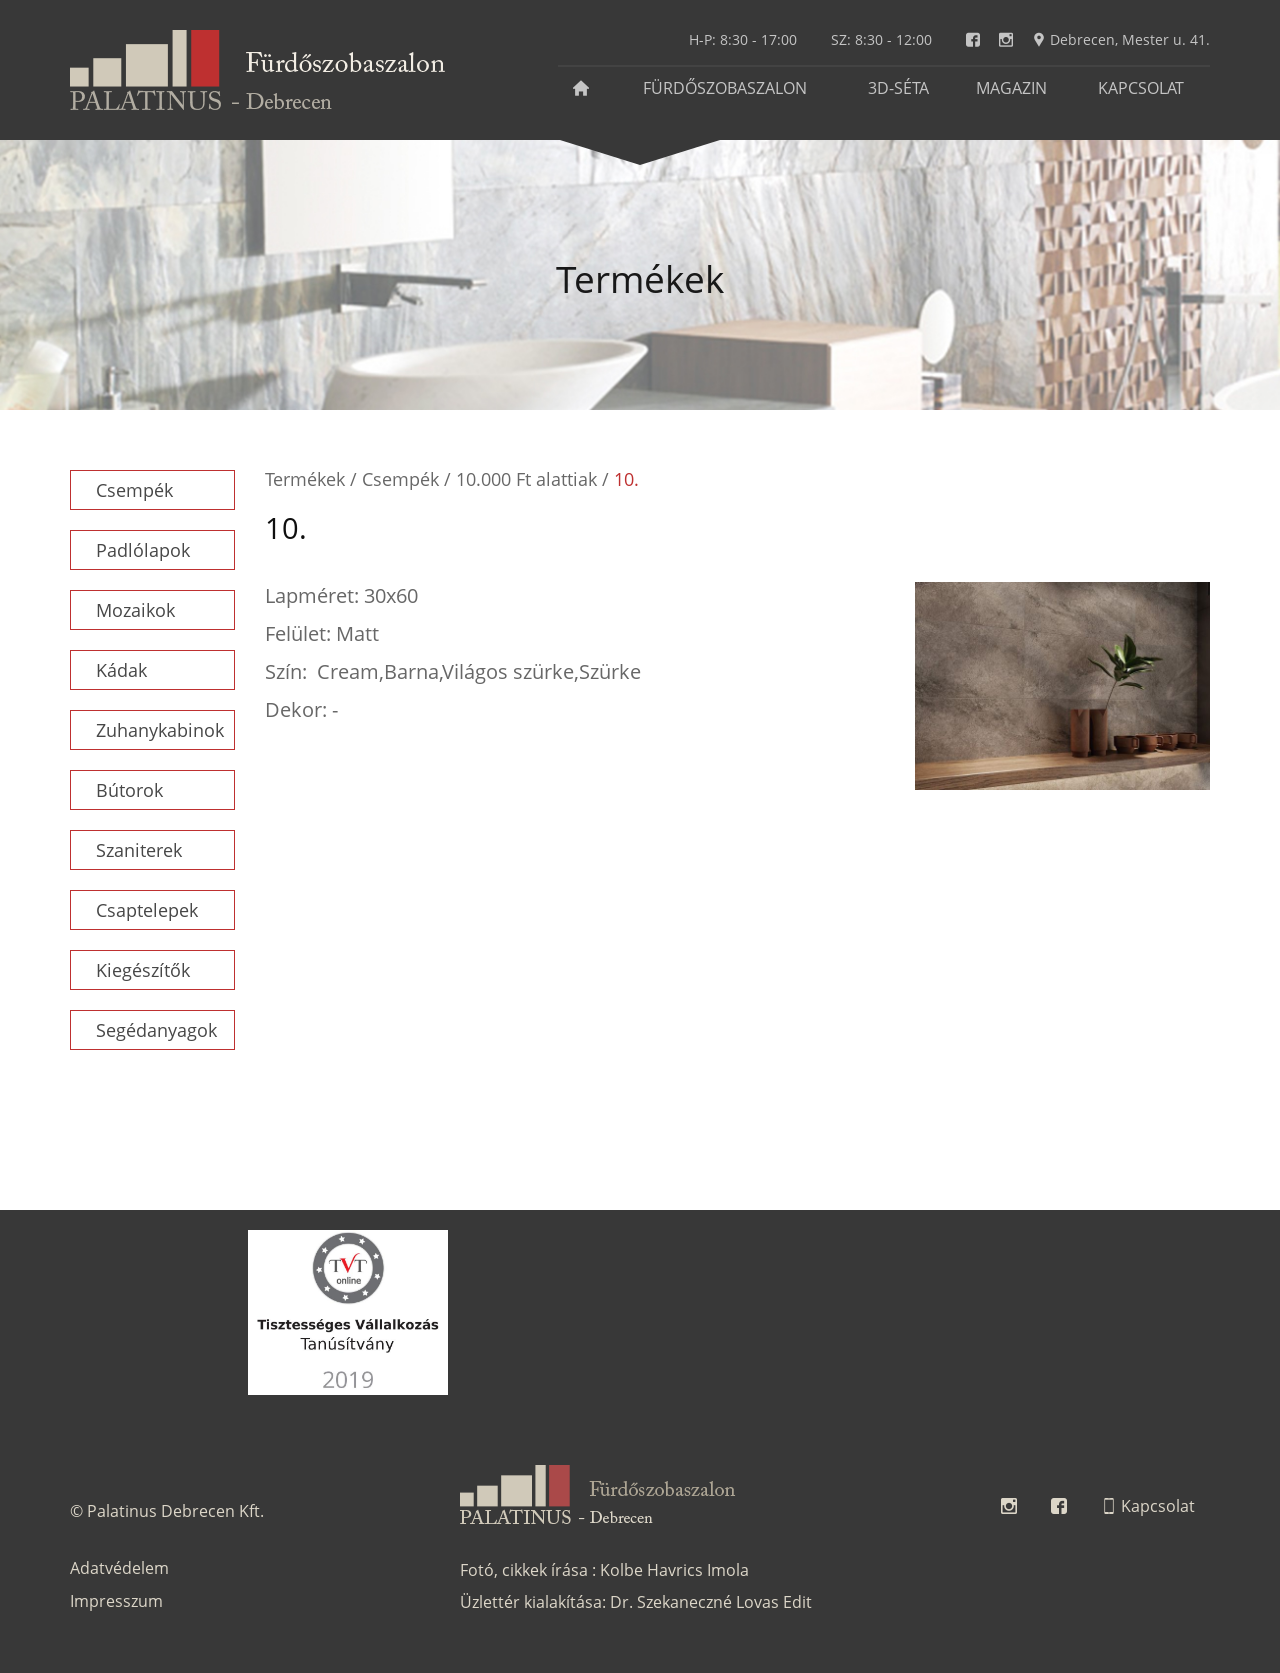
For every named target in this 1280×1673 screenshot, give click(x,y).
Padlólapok (143, 550)
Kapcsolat (1141, 88)
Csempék (134, 490)
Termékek (305, 479)
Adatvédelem (119, 1568)
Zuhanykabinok (160, 730)
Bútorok (129, 790)
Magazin (1011, 88)
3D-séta (898, 88)
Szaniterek (139, 850)
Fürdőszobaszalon (725, 88)
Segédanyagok (156, 1030)
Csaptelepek (147, 910)
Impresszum (116, 1601)
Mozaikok (135, 610)
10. (626, 479)
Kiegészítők (143, 970)
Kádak (121, 670)
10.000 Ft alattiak (526, 479)
